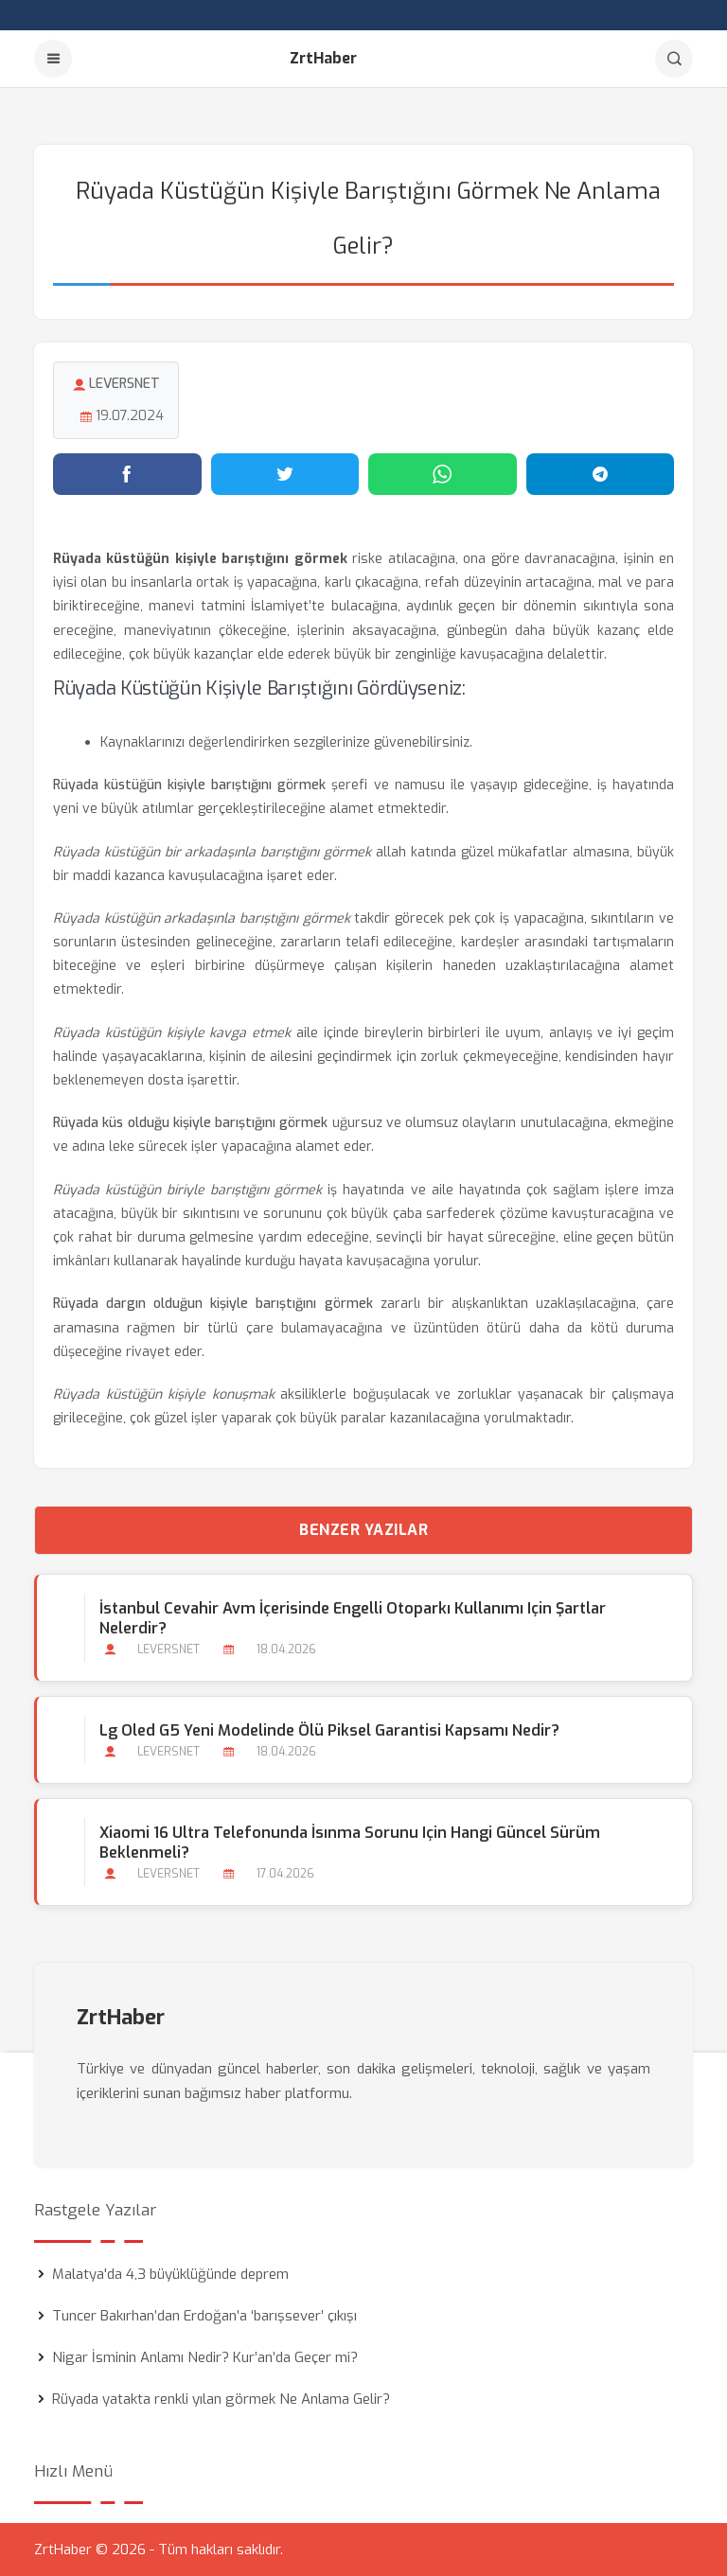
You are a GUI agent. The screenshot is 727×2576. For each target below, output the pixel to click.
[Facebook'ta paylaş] (127, 474)
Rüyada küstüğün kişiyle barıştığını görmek (189, 785)
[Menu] (53, 59)
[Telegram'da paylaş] (600, 474)
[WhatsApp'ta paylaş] (442, 474)
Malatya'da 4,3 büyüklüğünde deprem (170, 2274)
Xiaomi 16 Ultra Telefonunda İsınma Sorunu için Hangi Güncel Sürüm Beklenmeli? (349, 1842)
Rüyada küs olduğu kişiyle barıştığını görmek (190, 1123)
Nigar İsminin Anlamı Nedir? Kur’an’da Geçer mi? (205, 2357)
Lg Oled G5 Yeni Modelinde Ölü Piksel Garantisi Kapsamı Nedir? (329, 1730)
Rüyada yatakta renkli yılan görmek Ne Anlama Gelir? (221, 2399)
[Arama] (674, 59)
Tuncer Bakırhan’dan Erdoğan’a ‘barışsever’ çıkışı (204, 2315)
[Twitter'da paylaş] (285, 474)
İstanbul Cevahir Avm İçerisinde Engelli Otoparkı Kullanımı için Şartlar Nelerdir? (352, 1618)
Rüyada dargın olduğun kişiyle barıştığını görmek (213, 1304)
